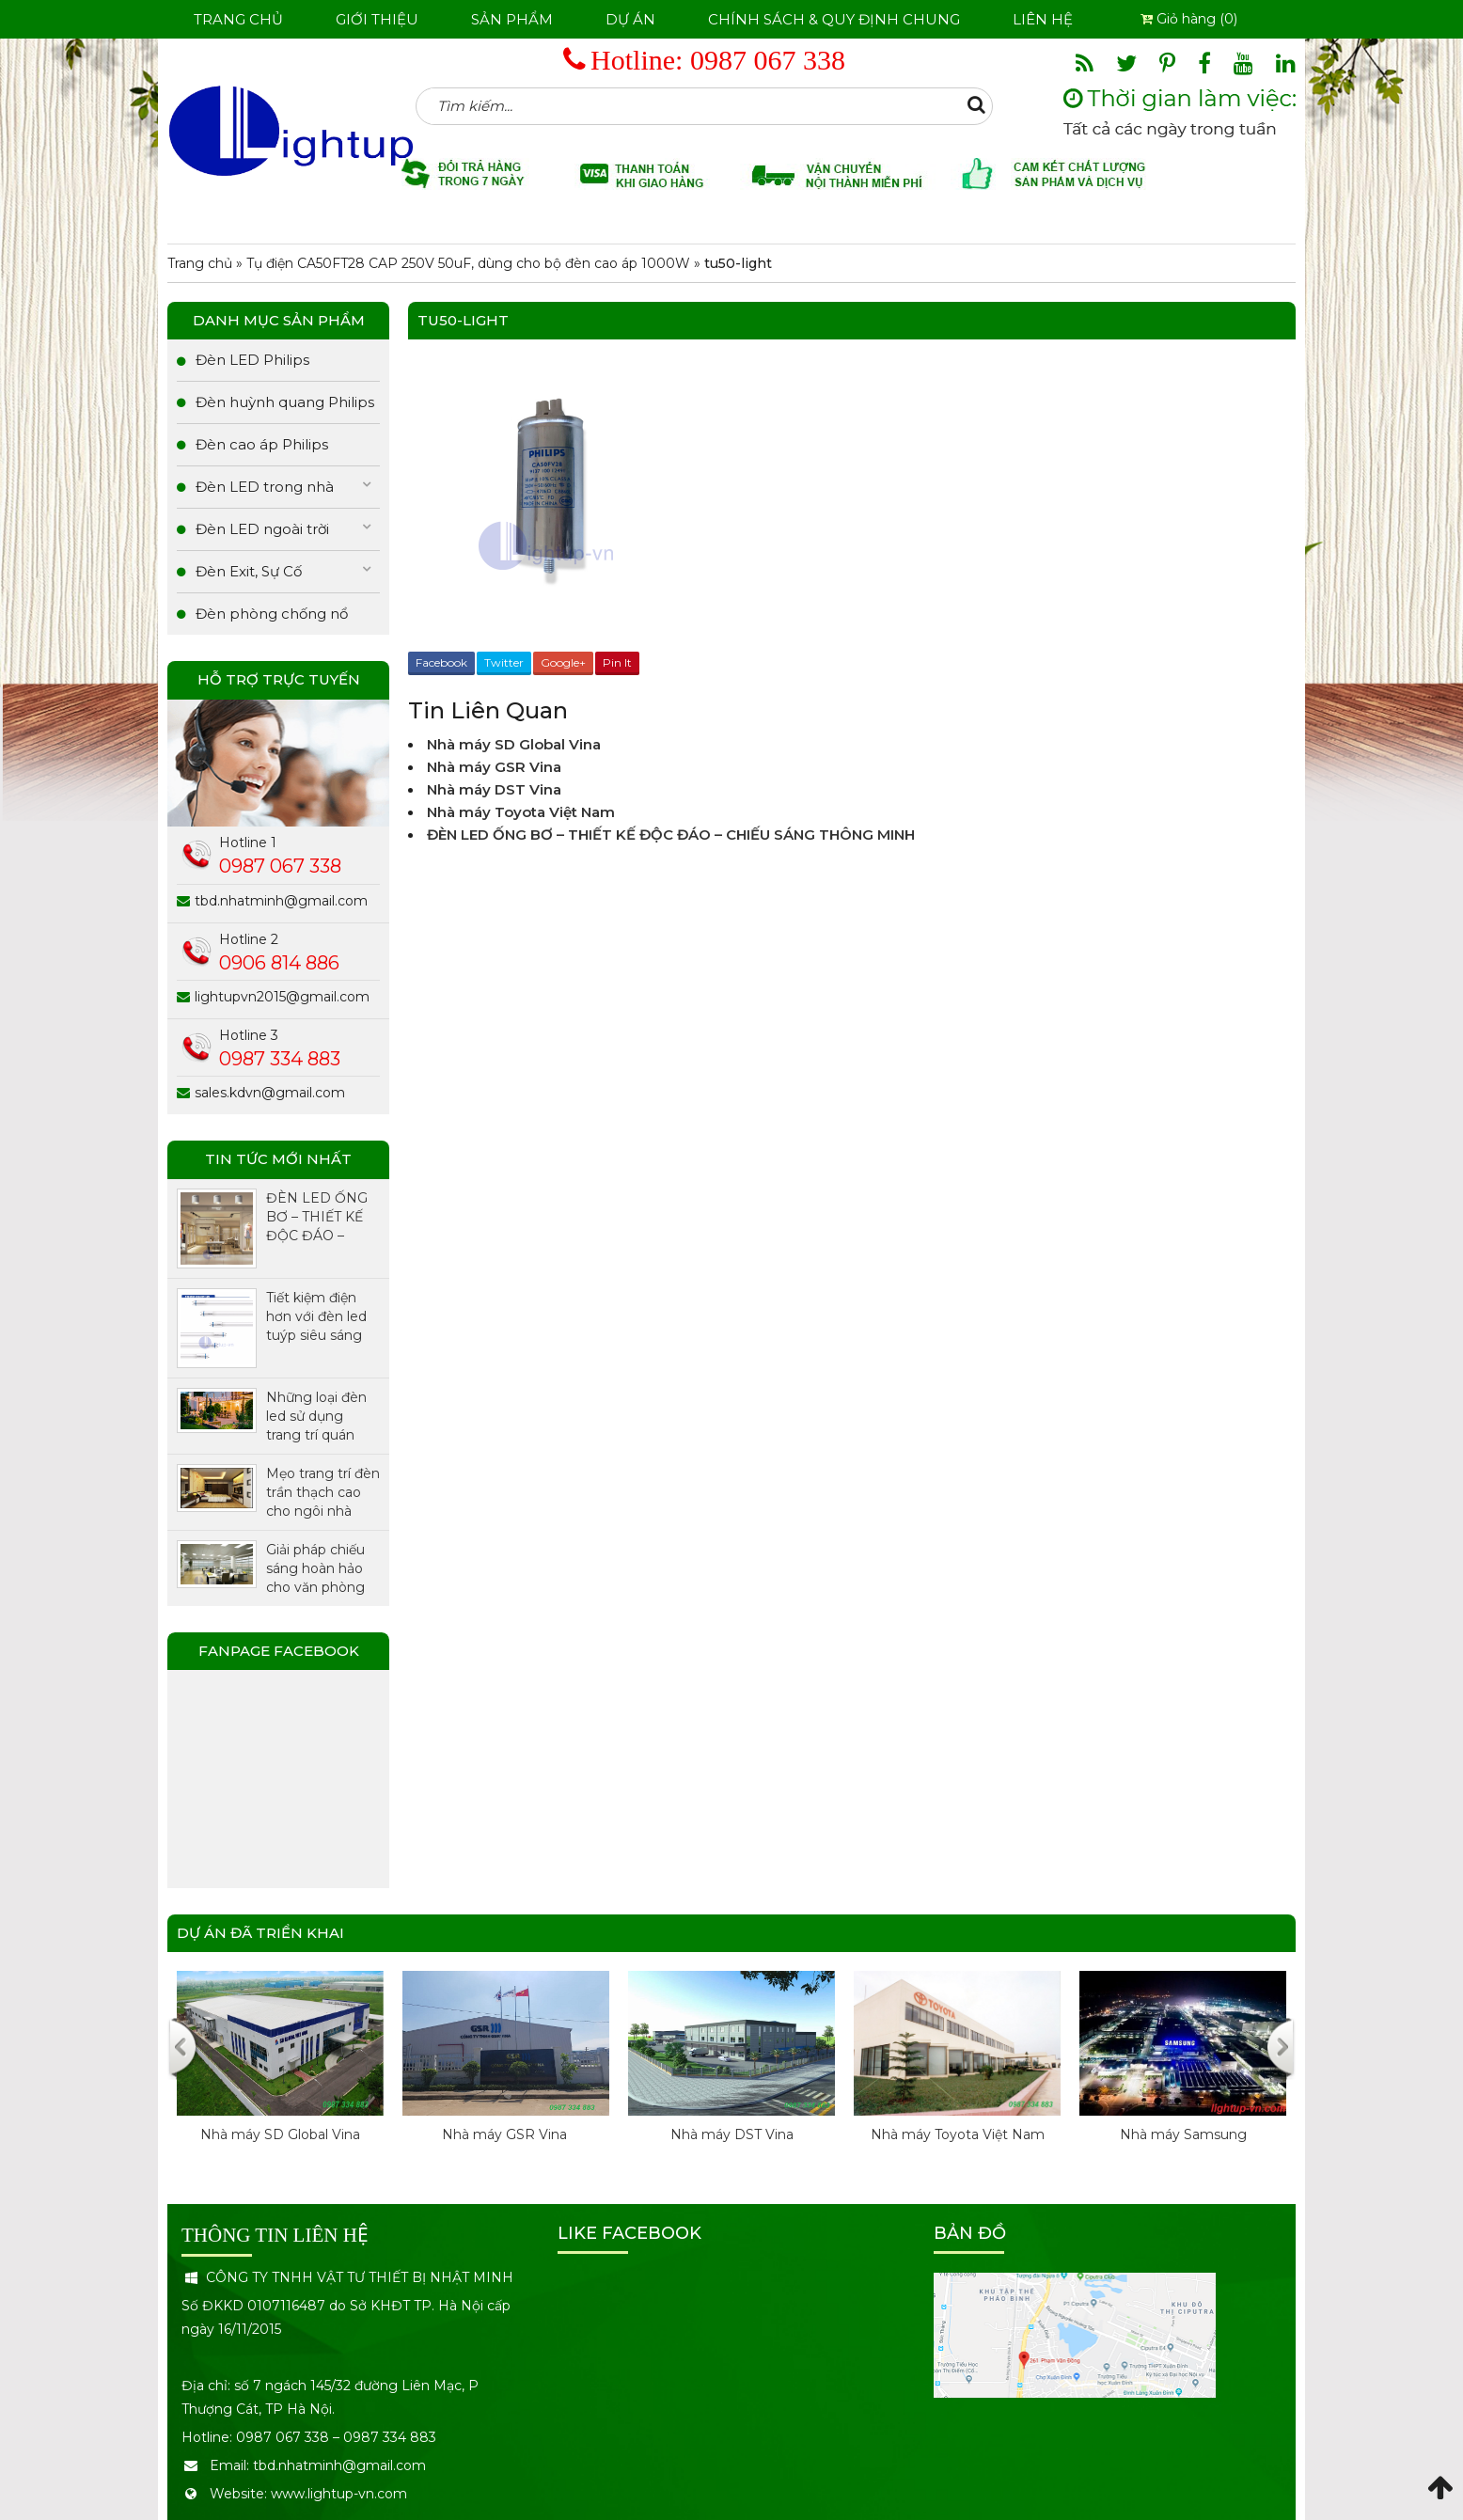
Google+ (563, 662)
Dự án (630, 19)
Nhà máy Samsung (1183, 2134)
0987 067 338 (767, 59)
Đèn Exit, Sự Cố (249, 571)
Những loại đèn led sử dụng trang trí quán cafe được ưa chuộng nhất (316, 1416)
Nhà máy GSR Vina (496, 767)
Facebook (441, 662)
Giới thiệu (377, 19)
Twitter (504, 662)
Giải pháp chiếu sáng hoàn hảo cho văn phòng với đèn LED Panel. (315, 1569)
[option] (280, 2076)
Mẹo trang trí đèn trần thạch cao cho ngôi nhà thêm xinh (323, 1492)
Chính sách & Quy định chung (834, 19)
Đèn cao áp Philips (262, 444)
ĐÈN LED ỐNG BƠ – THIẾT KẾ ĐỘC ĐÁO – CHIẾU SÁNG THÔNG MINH (671, 834)
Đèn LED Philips (252, 360)
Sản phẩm (512, 19)
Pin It (617, 662)
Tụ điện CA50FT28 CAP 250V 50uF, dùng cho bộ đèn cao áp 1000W (468, 263)
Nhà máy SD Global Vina (514, 744)
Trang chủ (238, 19)
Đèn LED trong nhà (265, 487)
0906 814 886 (279, 963)
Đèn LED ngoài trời (262, 529)
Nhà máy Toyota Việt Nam (521, 812)
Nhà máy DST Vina (494, 789)
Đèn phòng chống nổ (272, 613)
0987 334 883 (279, 1058)
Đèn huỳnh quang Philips (285, 402)
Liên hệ (1043, 19)
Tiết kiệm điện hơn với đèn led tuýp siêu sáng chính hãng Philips (316, 1317)
